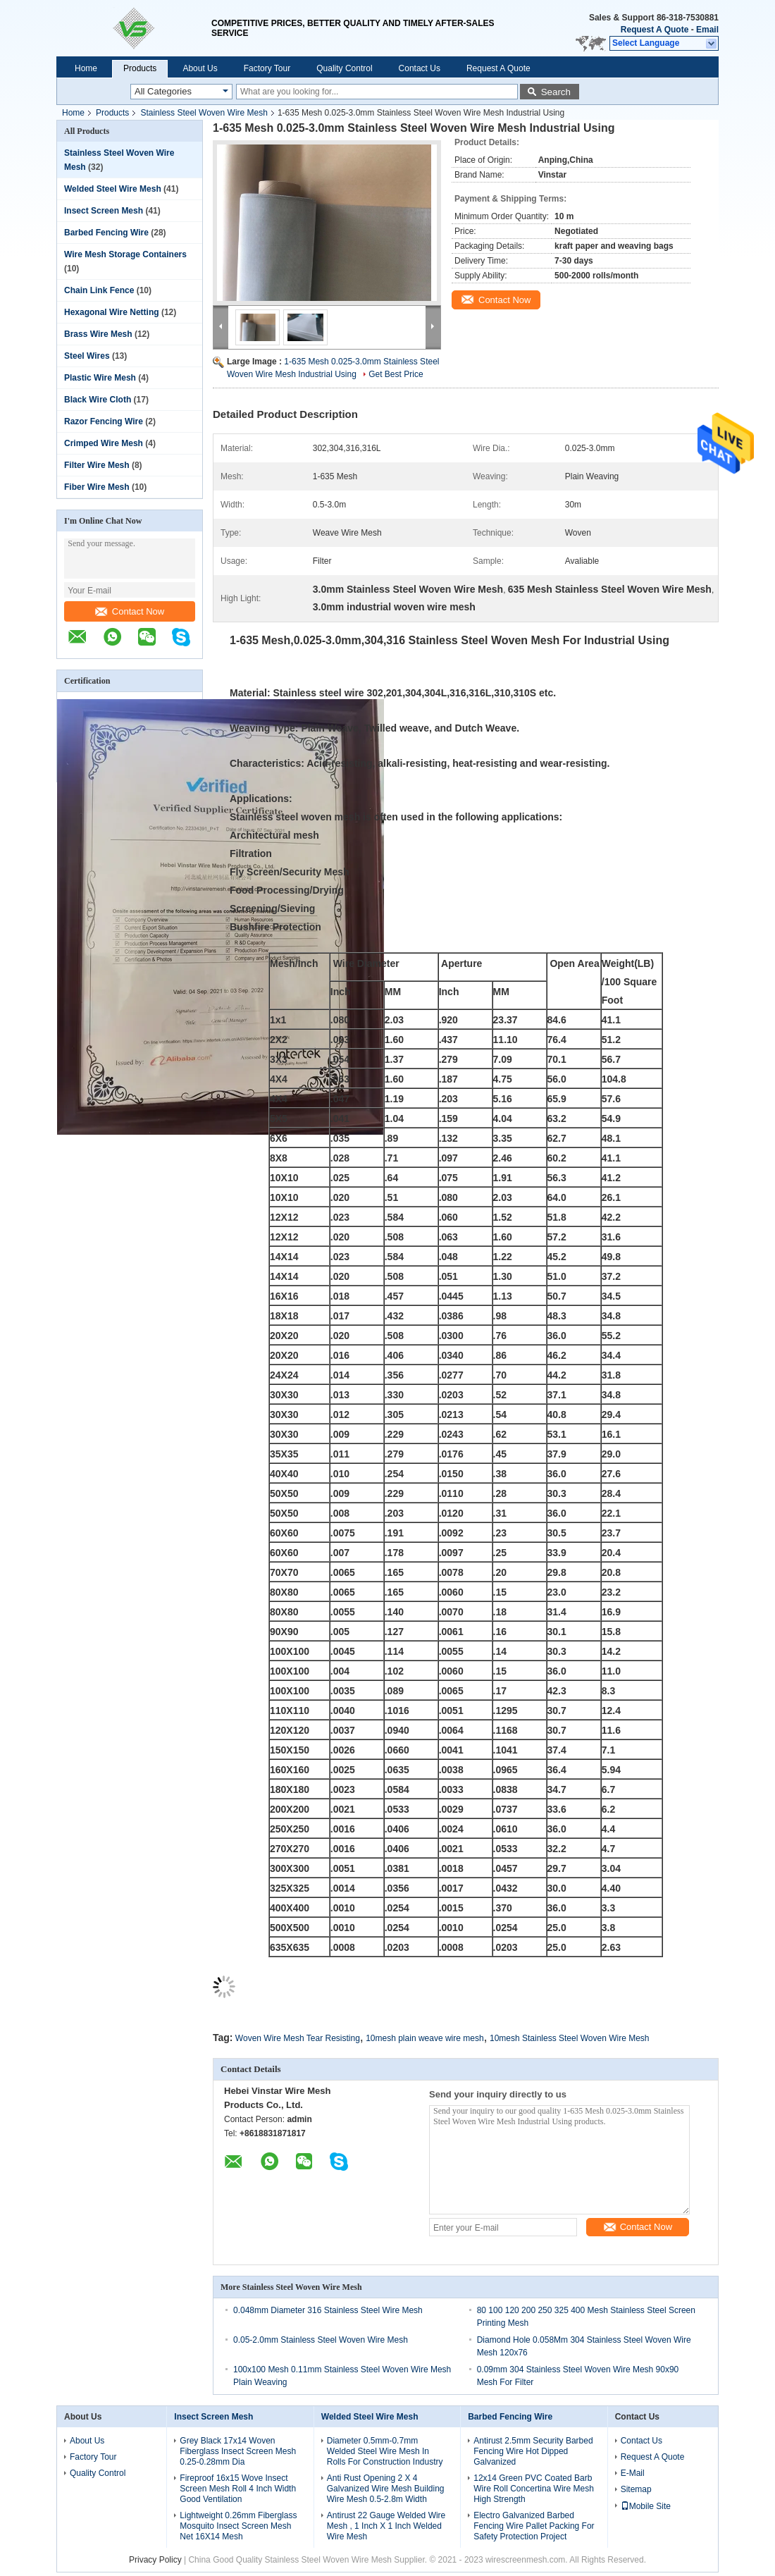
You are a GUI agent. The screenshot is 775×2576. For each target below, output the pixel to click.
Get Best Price (395, 374)
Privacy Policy (155, 2560)
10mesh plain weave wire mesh (424, 2038)
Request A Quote (654, 30)
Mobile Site (646, 2506)
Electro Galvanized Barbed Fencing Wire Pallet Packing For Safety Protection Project (533, 2525)
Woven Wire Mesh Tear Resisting (297, 2038)
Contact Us (419, 68)
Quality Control (344, 68)
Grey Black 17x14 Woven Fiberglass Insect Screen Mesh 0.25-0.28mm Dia (238, 2451)
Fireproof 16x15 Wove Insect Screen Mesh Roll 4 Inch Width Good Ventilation (238, 2488)
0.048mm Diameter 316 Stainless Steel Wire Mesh (328, 2310)
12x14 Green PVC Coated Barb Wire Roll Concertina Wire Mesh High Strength (533, 2488)
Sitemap (636, 2489)
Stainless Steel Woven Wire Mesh (204, 113)
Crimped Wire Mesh (103, 443)
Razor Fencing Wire (103, 421)
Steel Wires (87, 356)
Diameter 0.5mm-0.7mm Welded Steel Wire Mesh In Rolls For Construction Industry (385, 2451)
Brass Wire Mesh (98, 334)
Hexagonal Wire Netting (111, 312)
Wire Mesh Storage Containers (125, 254)
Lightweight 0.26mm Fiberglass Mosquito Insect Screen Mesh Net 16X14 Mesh (238, 2525)
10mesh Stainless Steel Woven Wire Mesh (570, 2038)
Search (556, 92)
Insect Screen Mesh (103, 211)
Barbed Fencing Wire (106, 233)
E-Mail (633, 2473)
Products (139, 68)
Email (707, 30)
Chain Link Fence (99, 290)
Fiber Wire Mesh (97, 487)
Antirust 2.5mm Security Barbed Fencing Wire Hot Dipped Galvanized (533, 2451)
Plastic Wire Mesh (100, 378)
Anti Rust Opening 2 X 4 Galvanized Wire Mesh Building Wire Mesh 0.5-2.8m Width (386, 2488)
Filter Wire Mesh (97, 465)
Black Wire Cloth (97, 400)
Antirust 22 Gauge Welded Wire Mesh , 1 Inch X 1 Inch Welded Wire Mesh (386, 2525)
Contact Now (129, 611)
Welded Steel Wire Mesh (112, 189)
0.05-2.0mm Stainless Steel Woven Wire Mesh (320, 2340)
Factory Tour (267, 68)
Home (86, 68)
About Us (199, 68)
